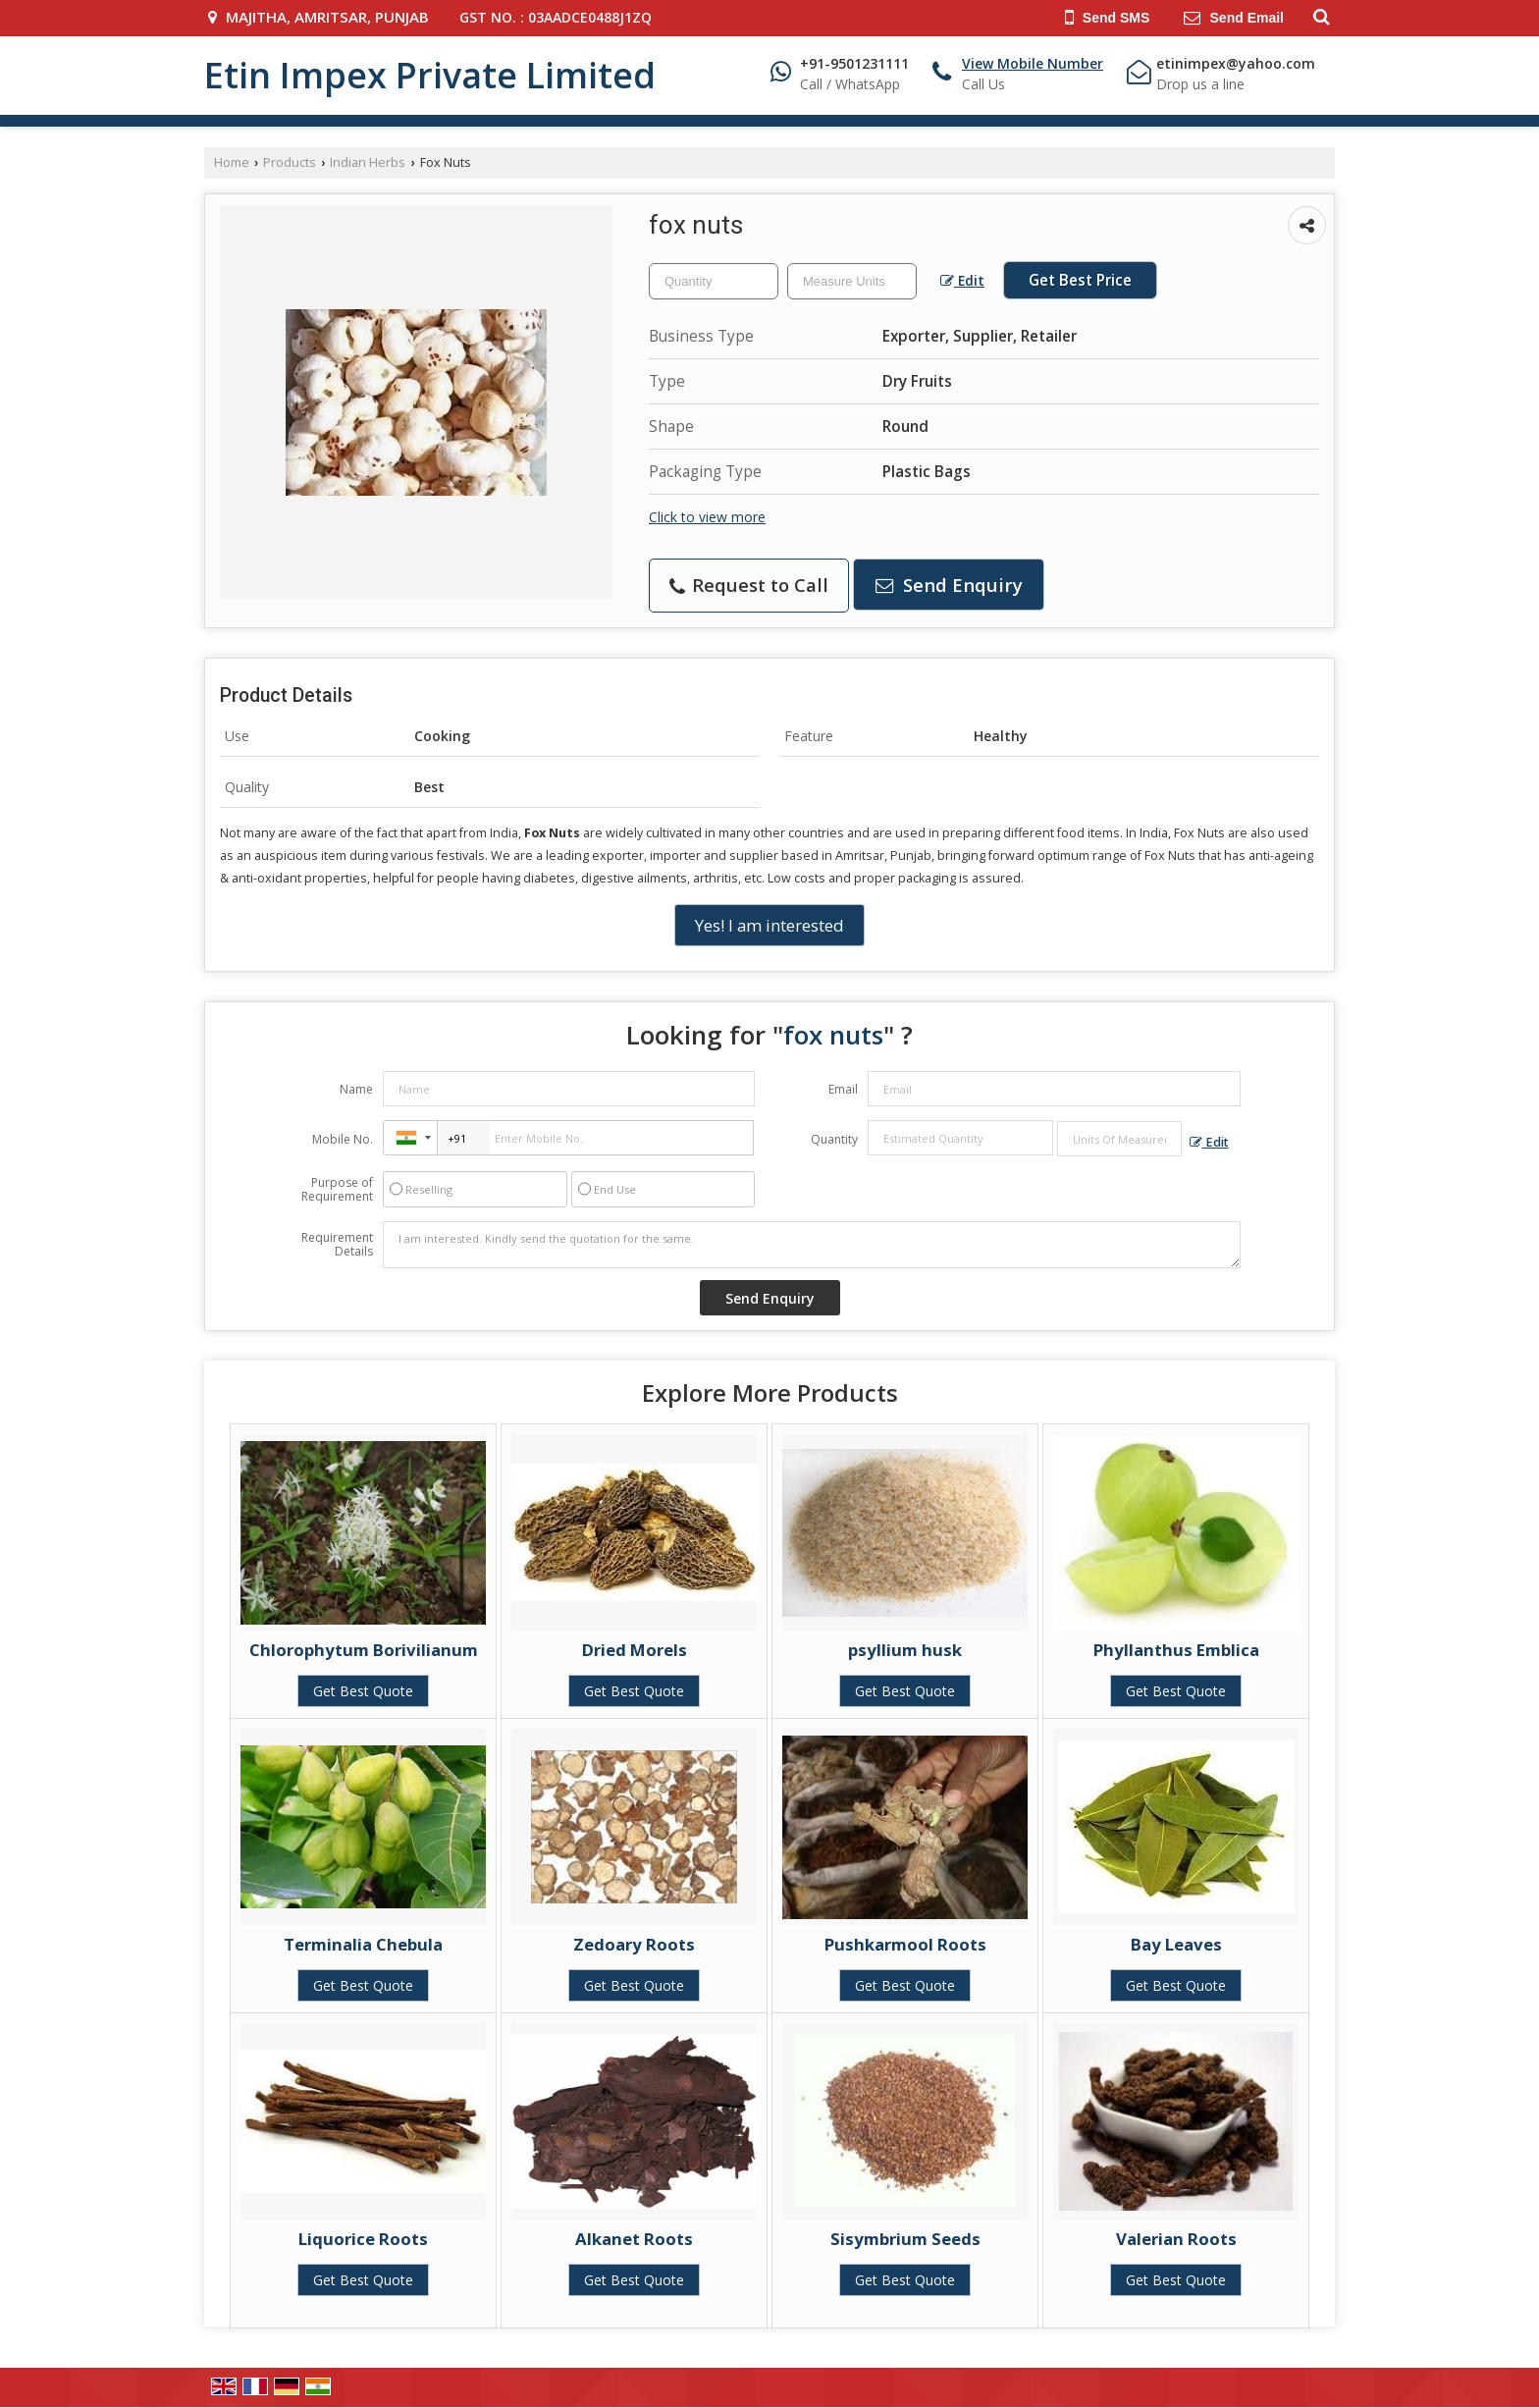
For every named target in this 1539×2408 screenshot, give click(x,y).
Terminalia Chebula (363, 1944)
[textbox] (852, 281)
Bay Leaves (1176, 1944)
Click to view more (707, 517)
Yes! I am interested (769, 925)
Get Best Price (1080, 280)
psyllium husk (905, 1649)
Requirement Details (337, 1244)
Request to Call (748, 584)
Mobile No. (342, 1139)
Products (289, 162)
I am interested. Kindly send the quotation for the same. (812, 1244)
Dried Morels (634, 1649)
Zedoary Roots (634, 1944)
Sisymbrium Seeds (905, 2238)
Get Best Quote (363, 1691)
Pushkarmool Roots (905, 1944)
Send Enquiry (949, 584)
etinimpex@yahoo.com (1235, 63)
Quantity (834, 1139)
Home (231, 162)
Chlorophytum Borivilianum (363, 1649)
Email (843, 1089)
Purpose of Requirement (337, 1190)
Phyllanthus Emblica (1176, 1649)
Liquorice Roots (363, 2238)
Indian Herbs (367, 162)
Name (356, 1089)
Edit (962, 280)
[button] (1032, 63)
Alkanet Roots (634, 2238)
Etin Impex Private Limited (430, 75)
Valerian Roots (1176, 2238)
